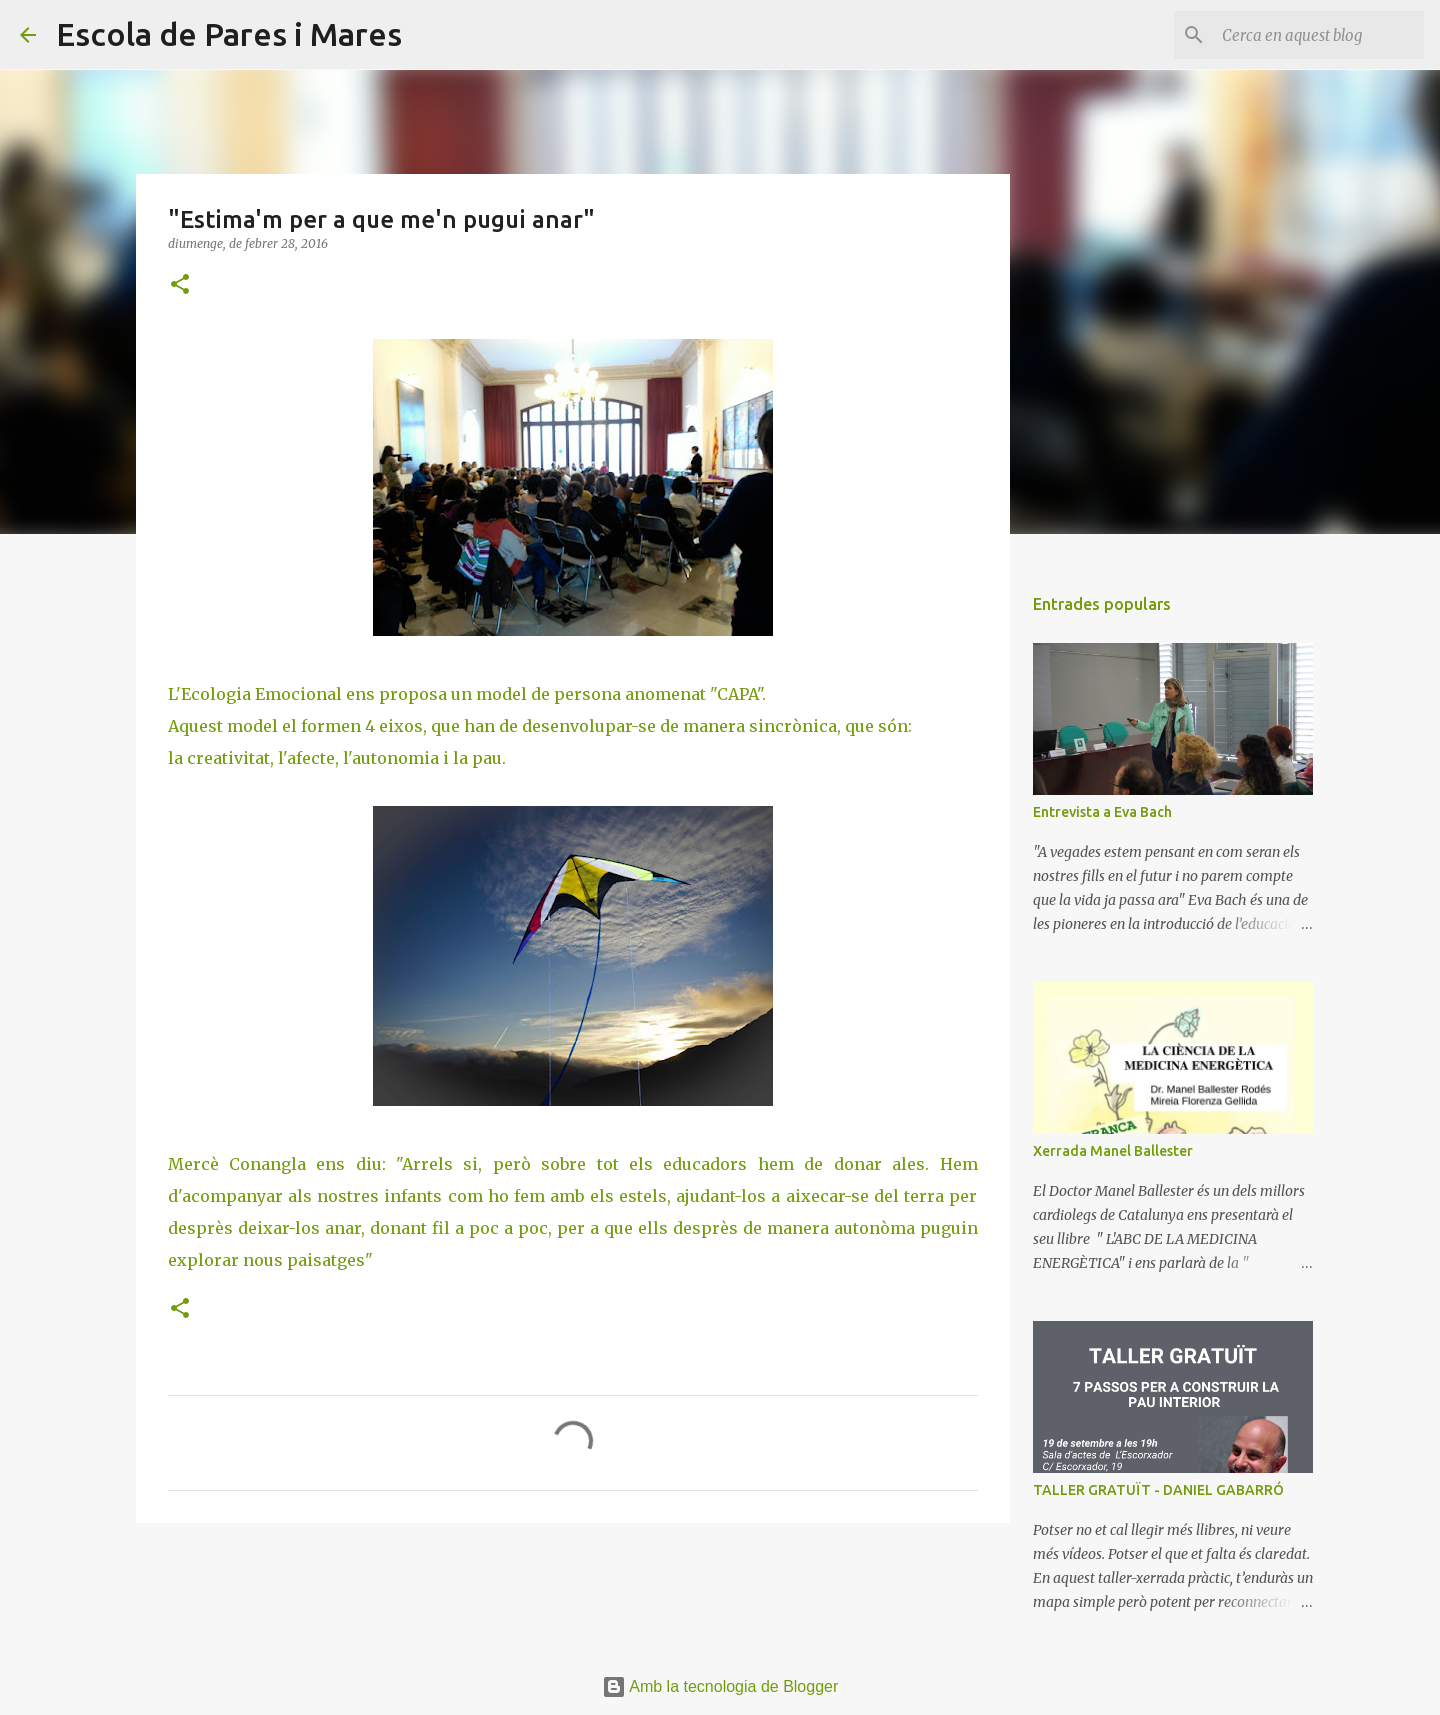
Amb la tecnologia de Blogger (720, 1686)
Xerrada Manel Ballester (1113, 1151)
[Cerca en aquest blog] (1319, 35)
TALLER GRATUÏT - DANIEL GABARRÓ (1158, 1490)
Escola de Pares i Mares (229, 34)
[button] (180, 285)
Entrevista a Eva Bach (1102, 812)
